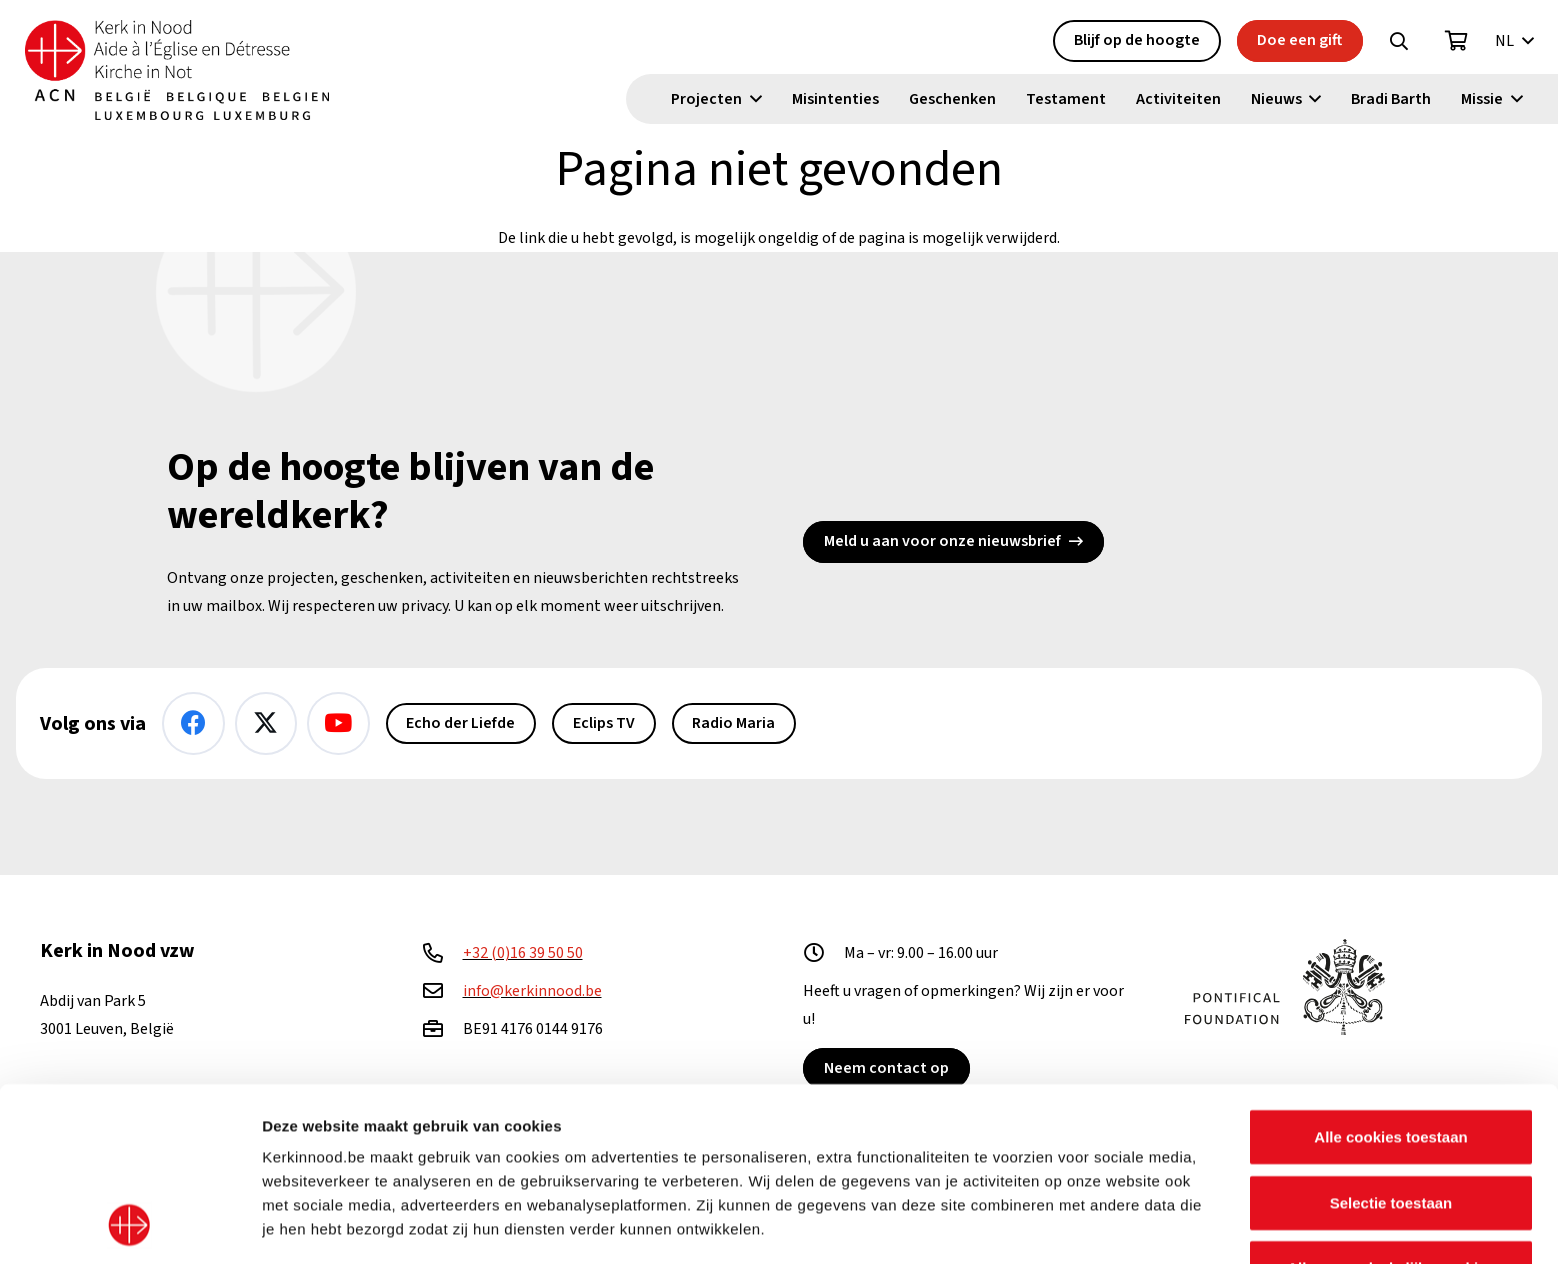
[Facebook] (193, 723)
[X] (266, 723)
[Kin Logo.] (177, 70)
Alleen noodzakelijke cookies (1391, 1105)
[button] (1399, 41)
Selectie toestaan (1391, 1039)
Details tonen (1080, 1224)
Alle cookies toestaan (1390, 974)
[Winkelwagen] (1457, 41)
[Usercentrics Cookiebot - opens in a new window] (129, 1225)
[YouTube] (338, 723)
